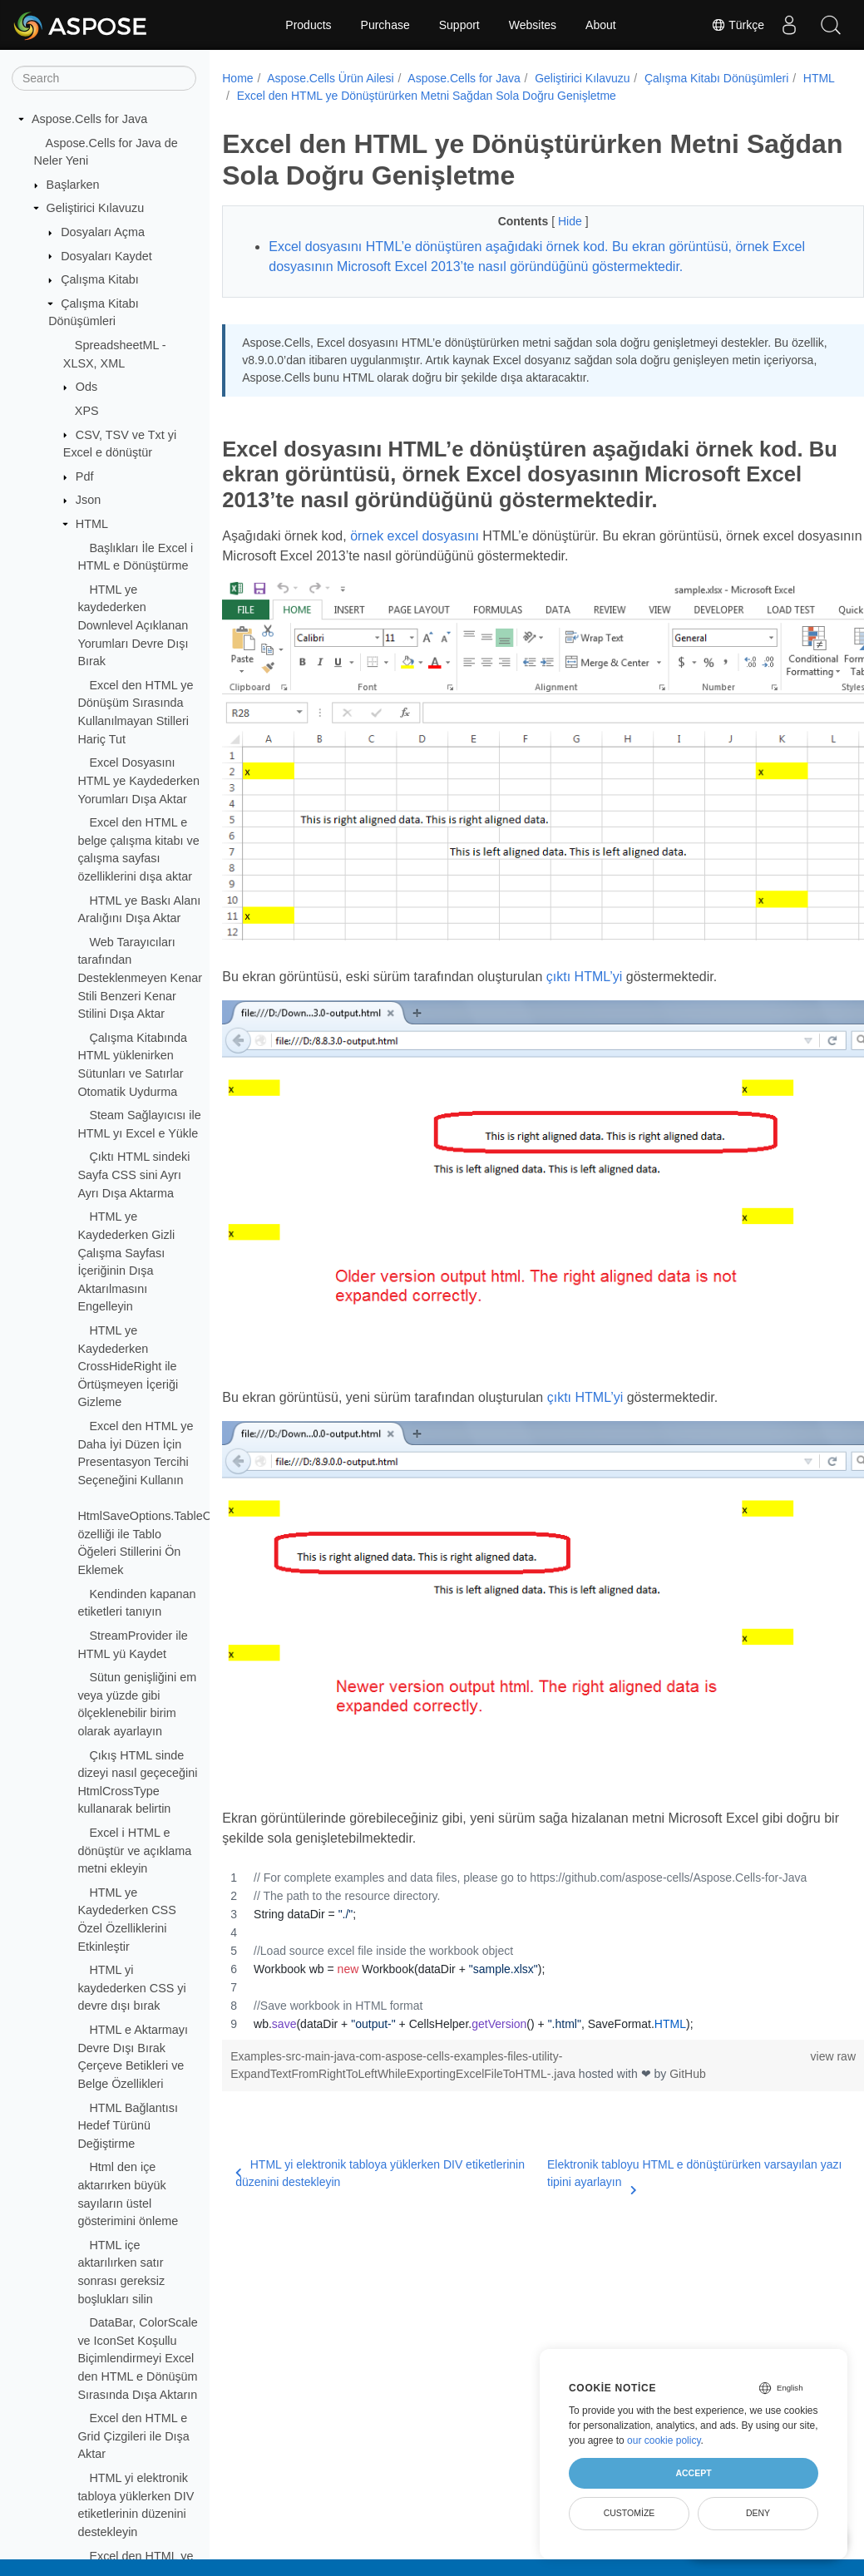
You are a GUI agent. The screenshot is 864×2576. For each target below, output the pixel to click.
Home (237, 78)
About (600, 25)
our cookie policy (664, 2440)
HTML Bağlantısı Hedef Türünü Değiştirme (127, 2125)
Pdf (85, 476)
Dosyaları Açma (103, 232)
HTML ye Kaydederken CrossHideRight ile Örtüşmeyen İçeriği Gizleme (127, 1366)
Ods (86, 386)
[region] (520, 1875)
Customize (629, 2513)
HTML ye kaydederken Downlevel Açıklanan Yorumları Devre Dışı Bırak (132, 625)
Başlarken (73, 184)
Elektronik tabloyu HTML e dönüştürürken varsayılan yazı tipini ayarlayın (660, 2098)
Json (88, 499)
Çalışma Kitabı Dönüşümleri (716, 78)
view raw (788, 1980)
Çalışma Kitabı (100, 279)
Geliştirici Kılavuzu (96, 208)
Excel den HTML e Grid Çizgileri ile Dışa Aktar (133, 2435)
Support (459, 25)
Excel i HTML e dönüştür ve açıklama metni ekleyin (134, 1850)
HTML (92, 523)
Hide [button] (549, 221)
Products (308, 25)
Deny (758, 2513)
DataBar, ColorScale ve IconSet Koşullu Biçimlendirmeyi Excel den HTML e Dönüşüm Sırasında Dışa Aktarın (137, 2358)
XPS (87, 410)
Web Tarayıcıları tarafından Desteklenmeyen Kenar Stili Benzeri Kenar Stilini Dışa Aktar (139, 977)
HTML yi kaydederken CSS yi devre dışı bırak (131, 1987)
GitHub (687, 1998)
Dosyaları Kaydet (106, 256)
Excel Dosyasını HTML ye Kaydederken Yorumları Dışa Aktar (138, 780)
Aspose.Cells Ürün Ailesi (330, 78)
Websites (532, 25)
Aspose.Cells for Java (89, 119)
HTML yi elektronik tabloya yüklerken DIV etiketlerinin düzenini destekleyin (348, 2097)
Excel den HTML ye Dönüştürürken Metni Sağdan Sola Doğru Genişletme (472, 95)
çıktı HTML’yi (584, 952)
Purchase (385, 25)
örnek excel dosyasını (414, 536)
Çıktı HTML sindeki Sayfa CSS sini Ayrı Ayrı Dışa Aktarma (133, 1174)
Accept (693, 2473)
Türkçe (737, 24)
